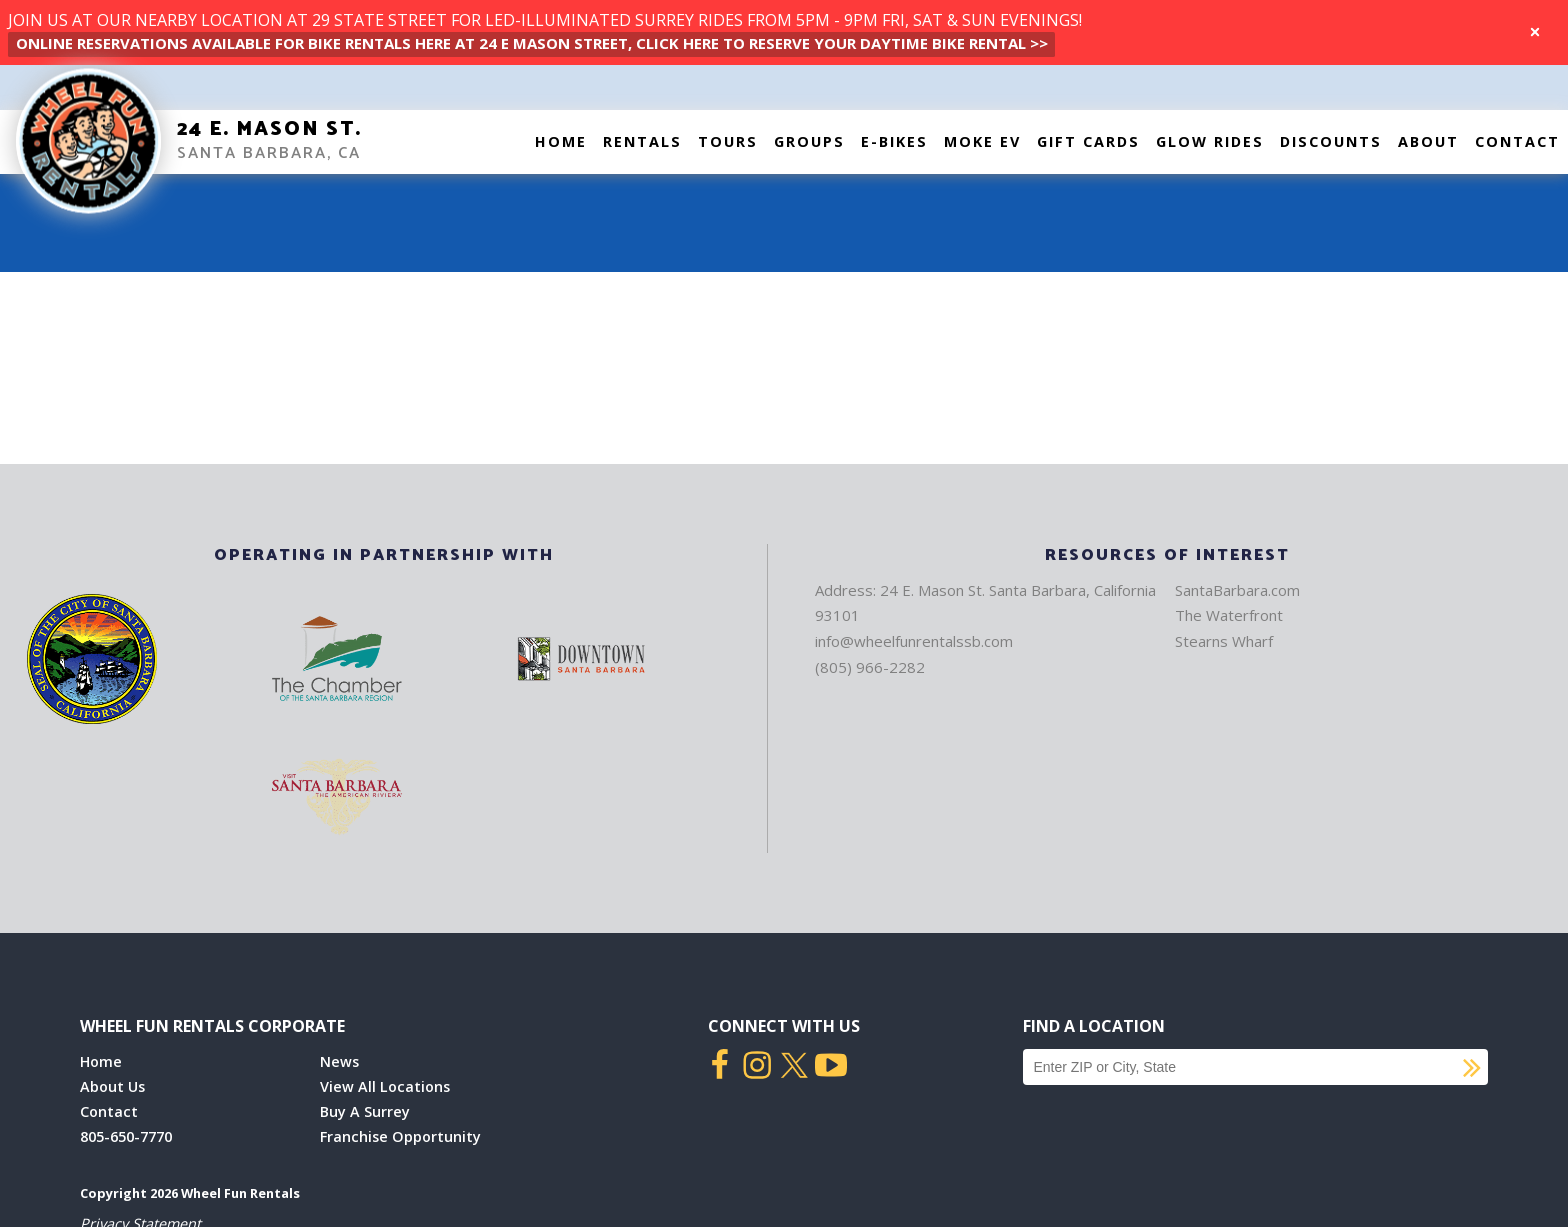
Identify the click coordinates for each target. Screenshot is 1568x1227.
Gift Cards (1088, 141)
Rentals (642, 141)
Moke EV (982, 141)
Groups (809, 141)
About (1428, 141)
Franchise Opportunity (400, 1136)
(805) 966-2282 (870, 667)
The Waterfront (1229, 615)
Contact (1517, 141)
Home (561, 141)
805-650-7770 (126, 1136)
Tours (728, 141)
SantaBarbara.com (1237, 590)
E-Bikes (894, 141)
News (339, 1061)
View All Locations (385, 1086)
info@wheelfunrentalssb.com (914, 641)
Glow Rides (1210, 141)
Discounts (1331, 141)
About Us (112, 1086)
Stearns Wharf (1224, 641)
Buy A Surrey (365, 1111)
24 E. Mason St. (269, 129)
